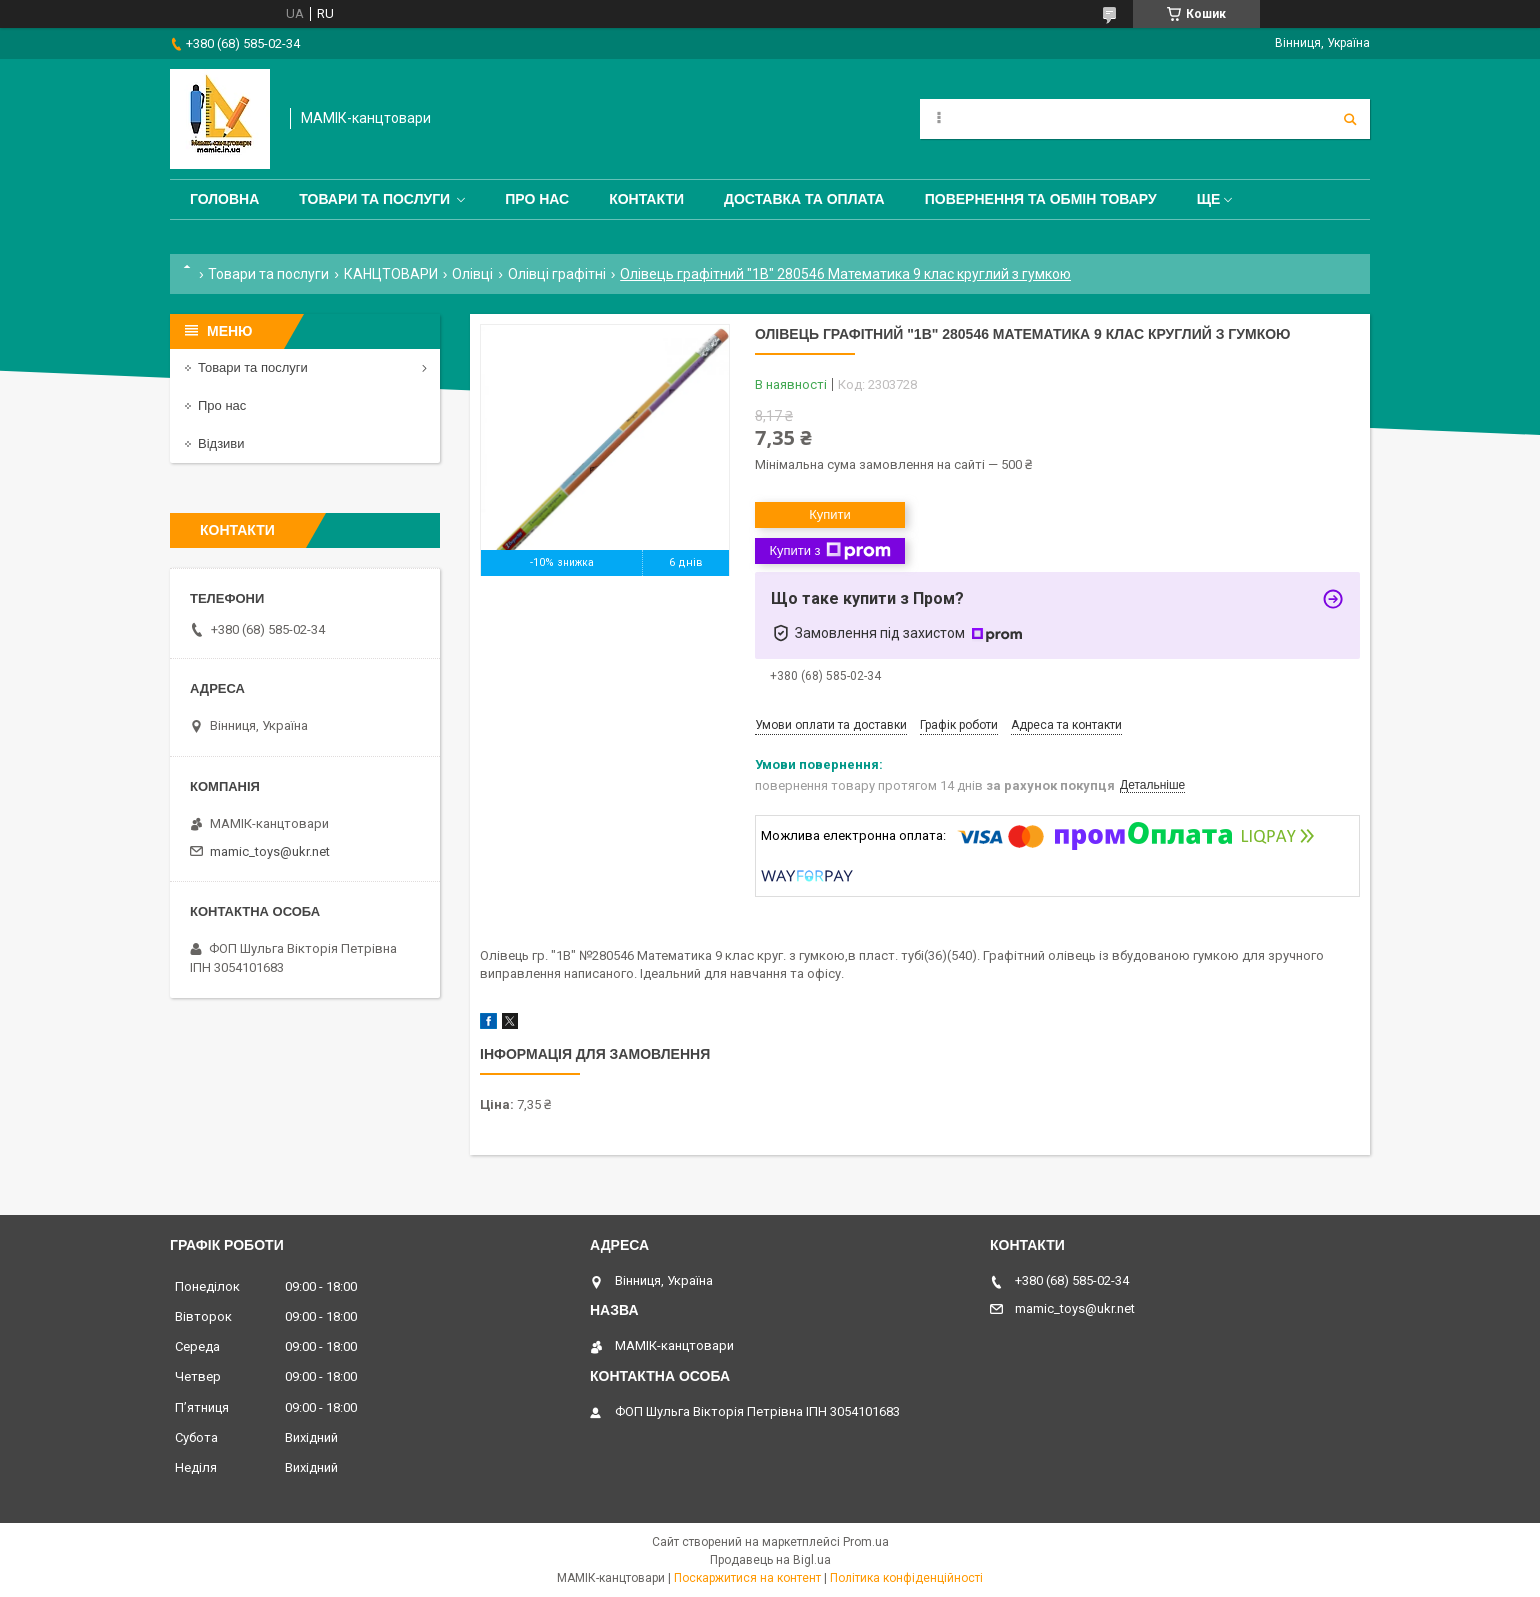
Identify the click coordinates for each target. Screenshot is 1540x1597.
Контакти (646, 199)
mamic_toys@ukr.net (270, 851)
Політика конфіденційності (906, 1578)
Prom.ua (866, 1542)
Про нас (537, 199)
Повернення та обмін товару (1041, 199)
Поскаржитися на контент (747, 1578)
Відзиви (221, 443)
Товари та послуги (374, 199)
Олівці (472, 274)
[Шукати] (1350, 119)
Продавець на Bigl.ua (770, 1560)
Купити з (829, 551)
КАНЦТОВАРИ (391, 274)
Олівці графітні (557, 274)
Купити (830, 514)
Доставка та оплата (804, 199)
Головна (224, 199)
